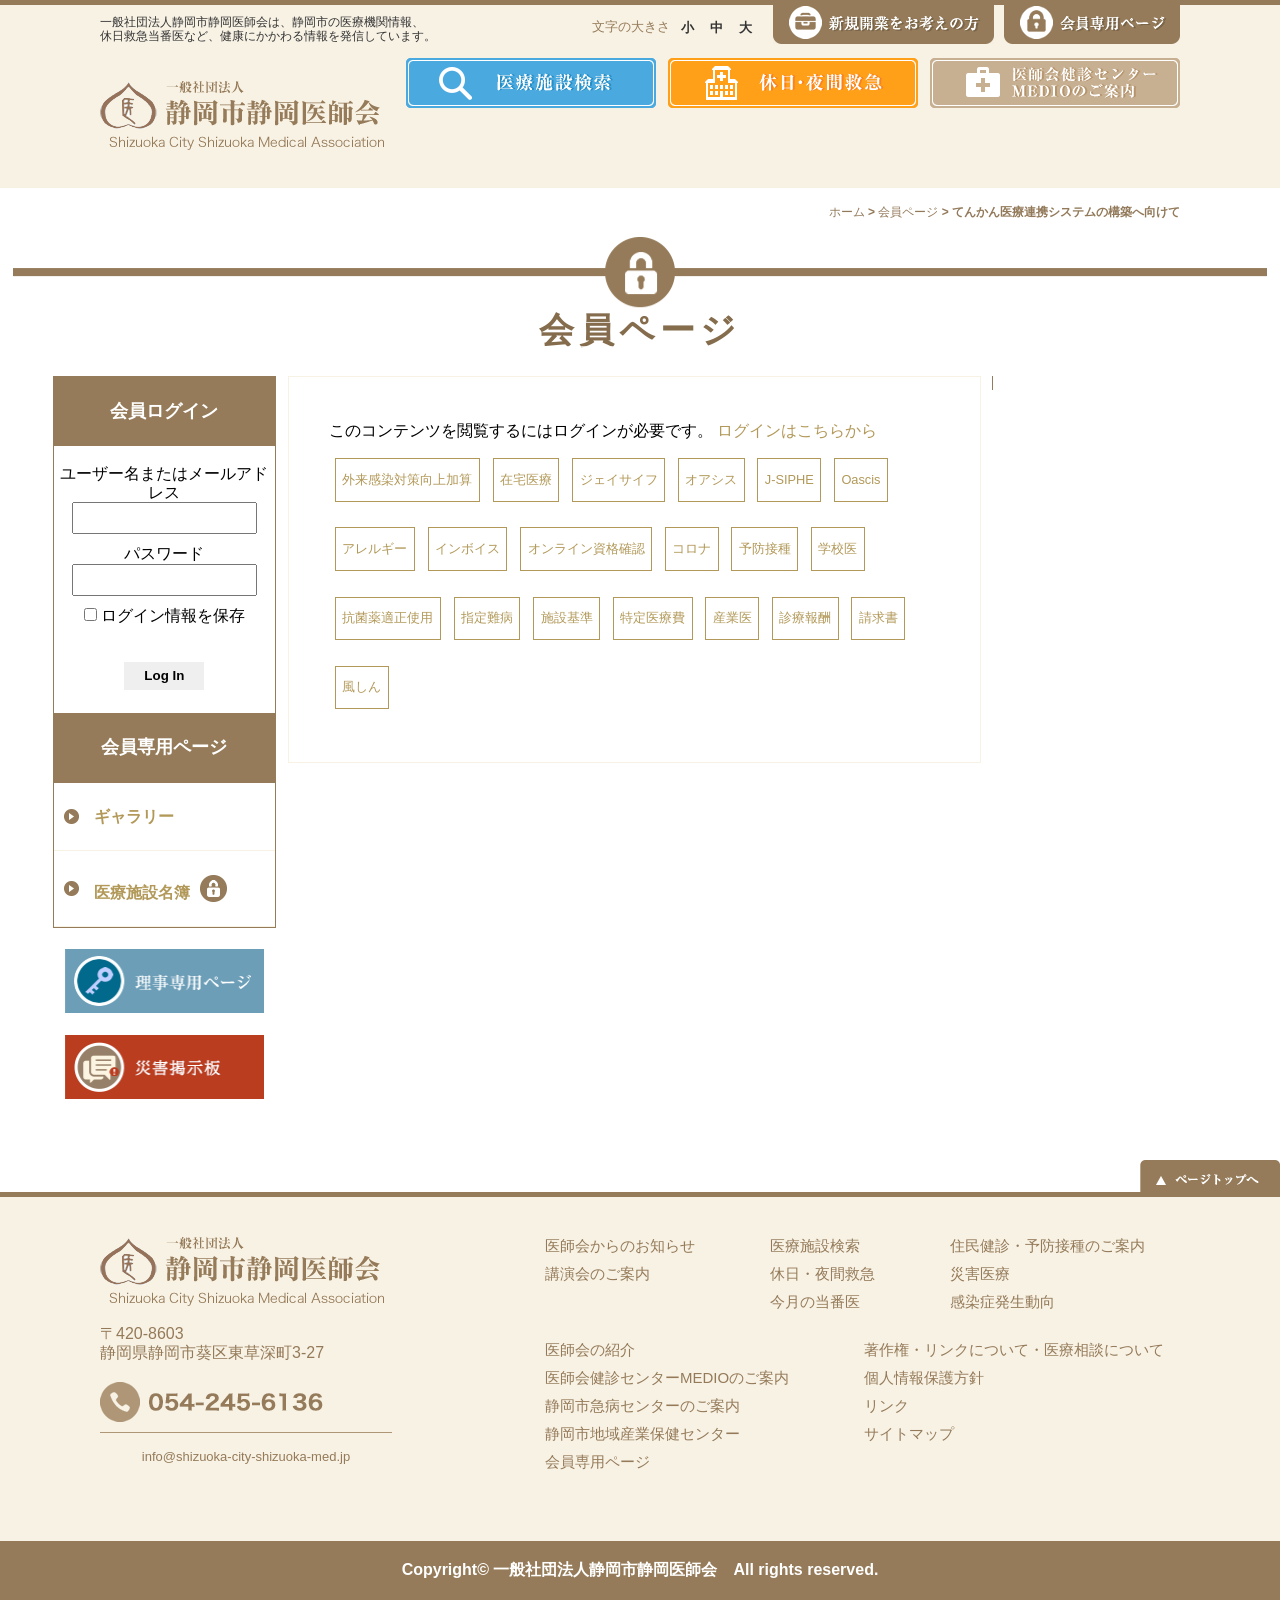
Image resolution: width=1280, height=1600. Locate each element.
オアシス (711, 479)
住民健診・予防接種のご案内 (695, 148)
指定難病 (487, 617)
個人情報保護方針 (924, 1377)
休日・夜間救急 (822, 1273)
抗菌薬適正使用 (387, 617)
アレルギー (374, 548)
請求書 (878, 617)
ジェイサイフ (619, 479)
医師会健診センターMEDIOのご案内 (667, 1377)
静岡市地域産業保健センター (642, 1433)
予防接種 (765, 548)
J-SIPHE (789, 479)
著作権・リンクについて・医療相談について (1014, 1349)
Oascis (860, 479)
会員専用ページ (164, 747)
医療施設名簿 (160, 888)
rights (780, 1569)
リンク (886, 1405)
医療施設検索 (815, 1245)
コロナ (691, 548)
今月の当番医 (815, 1301)
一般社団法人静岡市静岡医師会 (605, 1569)
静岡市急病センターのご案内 (642, 1405)
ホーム (444, 148)
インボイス (467, 548)
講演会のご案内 (597, 1273)
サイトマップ (909, 1433)
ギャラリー (134, 816)
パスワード (164, 553)
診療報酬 (805, 617)
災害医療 (971, 148)
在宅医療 (526, 479)
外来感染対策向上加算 (407, 479)
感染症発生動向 (845, 148)
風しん (361, 686)
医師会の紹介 (550, 148)
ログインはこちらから (797, 430)
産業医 (732, 617)
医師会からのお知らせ (620, 1245)
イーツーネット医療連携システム (1103, 148)
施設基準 (567, 617)
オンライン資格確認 (586, 548)
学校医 (837, 548)
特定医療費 (652, 617)
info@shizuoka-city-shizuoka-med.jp (246, 1456)
